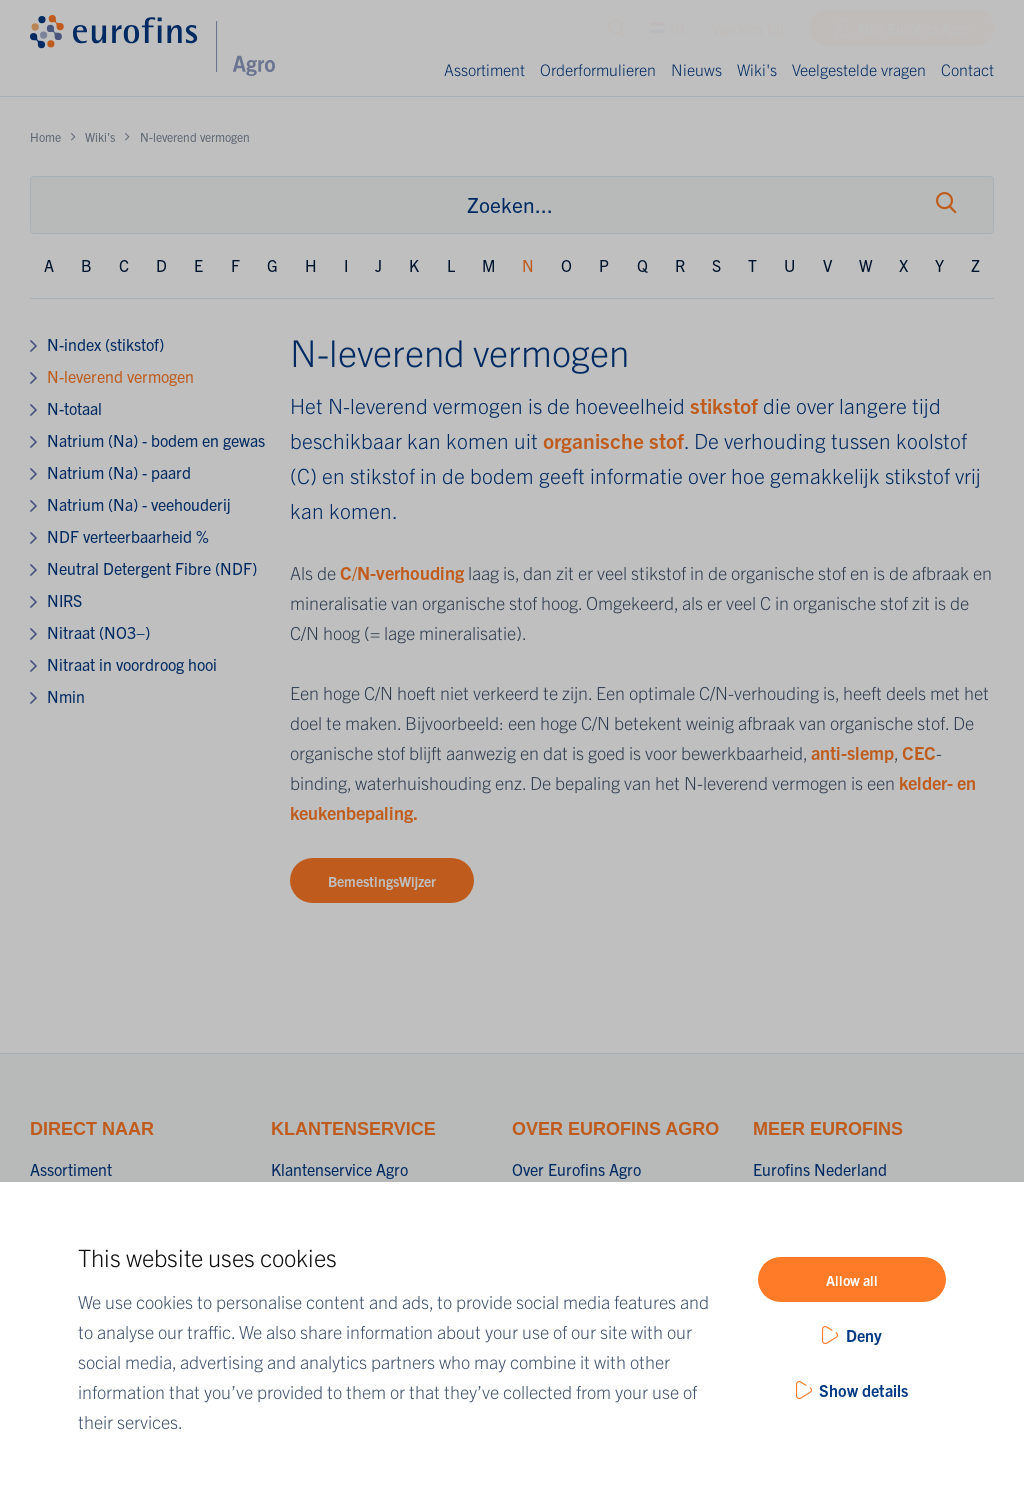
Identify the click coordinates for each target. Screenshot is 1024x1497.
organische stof (613, 440)
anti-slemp (852, 752)
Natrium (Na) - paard (119, 472)
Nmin (66, 696)
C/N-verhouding (402, 572)
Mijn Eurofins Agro (913, 33)
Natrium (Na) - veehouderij (139, 504)
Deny (864, 1335)
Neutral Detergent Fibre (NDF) (152, 568)
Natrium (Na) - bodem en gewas (156, 440)
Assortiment (484, 69)
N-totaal (74, 408)
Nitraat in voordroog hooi (132, 664)
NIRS (64, 600)
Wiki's (757, 69)
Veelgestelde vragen (859, 69)
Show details (863, 1390)
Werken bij (748, 33)
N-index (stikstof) (105, 344)
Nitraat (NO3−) (98, 632)
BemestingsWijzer (382, 881)
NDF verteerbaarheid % (128, 536)
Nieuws (696, 69)
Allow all (852, 1280)
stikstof (726, 405)
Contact (967, 69)
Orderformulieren (598, 69)
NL (668, 33)
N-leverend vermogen (120, 376)
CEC (919, 752)
